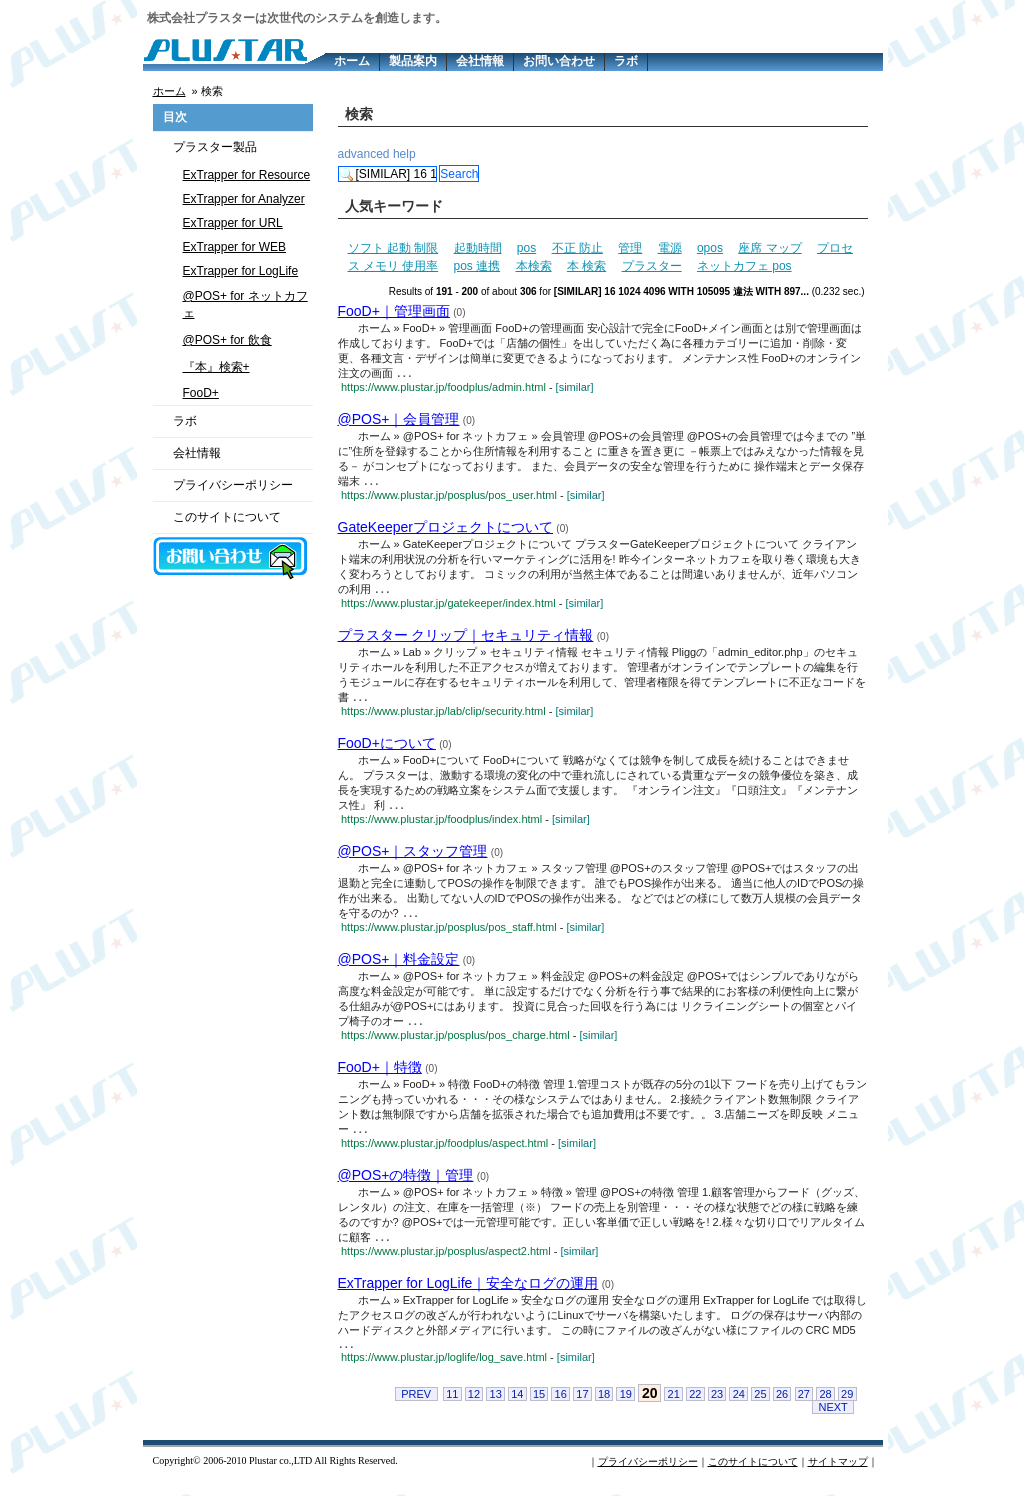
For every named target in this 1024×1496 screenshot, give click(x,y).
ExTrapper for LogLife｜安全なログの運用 (468, 1292)
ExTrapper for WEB (235, 247)
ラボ (626, 61)
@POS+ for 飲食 (227, 340)
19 (626, 1405)
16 (561, 1405)
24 (739, 1405)
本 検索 (586, 266)
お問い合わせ (559, 61)
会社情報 (480, 61)
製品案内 (413, 61)
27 (804, 1405)
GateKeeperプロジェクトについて (446, 529)
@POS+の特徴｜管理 (406, 1183)
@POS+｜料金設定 (399, 965)
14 (517, 1405)
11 (452, 1405)
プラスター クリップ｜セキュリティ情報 (466, 638)
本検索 (534, 266)
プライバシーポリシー (233, 485)
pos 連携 (477, 266)
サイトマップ (838, 1472)
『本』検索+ (216, 367)
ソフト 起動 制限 (393, 248)
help (404, 154)
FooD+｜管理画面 (394, 311)
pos (526, 248)
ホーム (352, 61)
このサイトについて (227, 517)
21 (674, 1405)
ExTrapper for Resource (247, 175)
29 (847, 1405)
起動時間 (478, 248)
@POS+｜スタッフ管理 (413, 856)
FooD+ (201, 393)
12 (474, 1405)
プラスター (652, 266)
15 (539, 1405)
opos (710, 248)
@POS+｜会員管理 (399, 420)
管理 (630, 248)
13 (496, 1405)
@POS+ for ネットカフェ (245, 304)
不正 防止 (577, 248)
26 (782, 1405)
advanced (364, 154)
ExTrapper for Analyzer (244, 199)
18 (604, 1405)
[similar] (575, 388)
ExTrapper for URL (233, 223)
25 (760, 1405)
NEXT (832, 1418)
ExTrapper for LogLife (241, 271)
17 (582, 1405)
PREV (416, 1405)
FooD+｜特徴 (380, 1074)
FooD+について (387, 747)
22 (695, 1405)
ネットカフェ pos (744, 266)
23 (717, 1405)
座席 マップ (769, 248)
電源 (670, 248)
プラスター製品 (215, 147)
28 (825, 1405)
